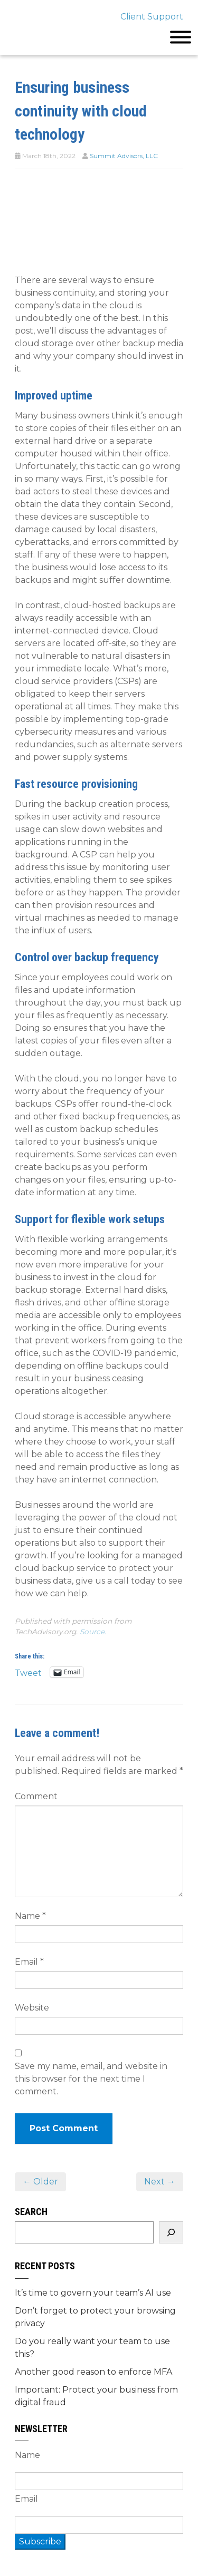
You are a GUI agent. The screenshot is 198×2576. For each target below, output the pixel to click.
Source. (93, 1631)
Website (32, 2008)
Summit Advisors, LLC (124, 156)
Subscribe (40, 2541)
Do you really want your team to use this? (92, 2347)
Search (31, 2211)
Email (29, 1962)
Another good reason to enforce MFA (93, 2372)
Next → (159, 2182)
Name (30, 1916)
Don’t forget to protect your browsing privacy (95, 2317)
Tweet (28, 1672)
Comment (36, 1796)
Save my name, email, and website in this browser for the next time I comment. (91, 2078)
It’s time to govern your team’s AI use (93, 2293)
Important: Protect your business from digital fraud (96, 2396)
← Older (40, 2182)
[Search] (171, 2232)
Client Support (151, 17)
